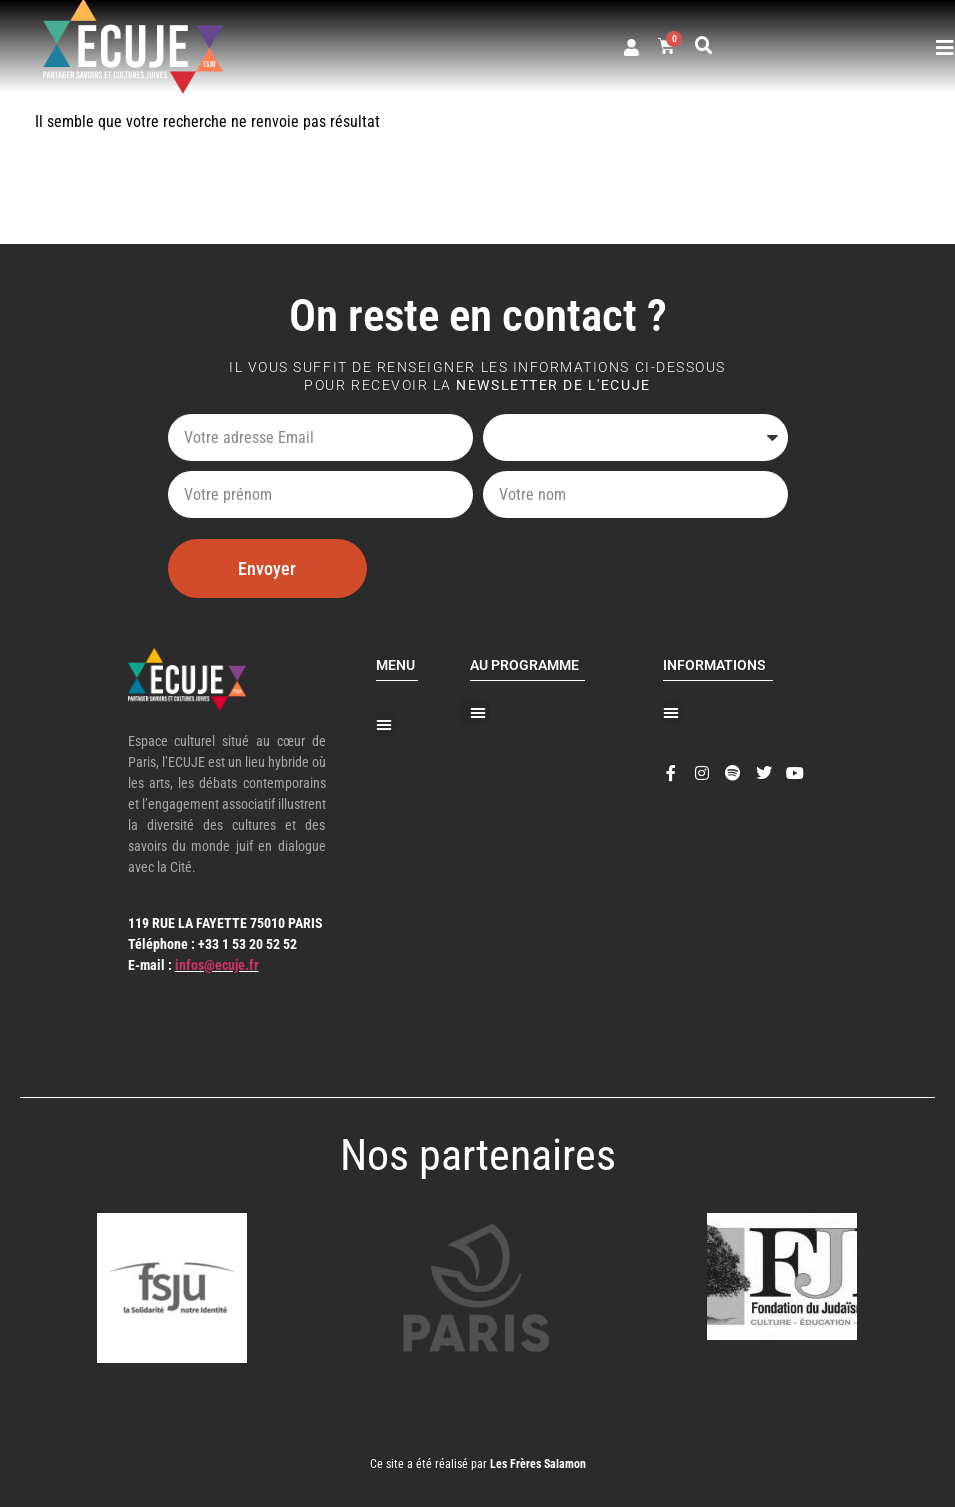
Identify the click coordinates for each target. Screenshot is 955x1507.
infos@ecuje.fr (217, 965)
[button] (704, 46)
